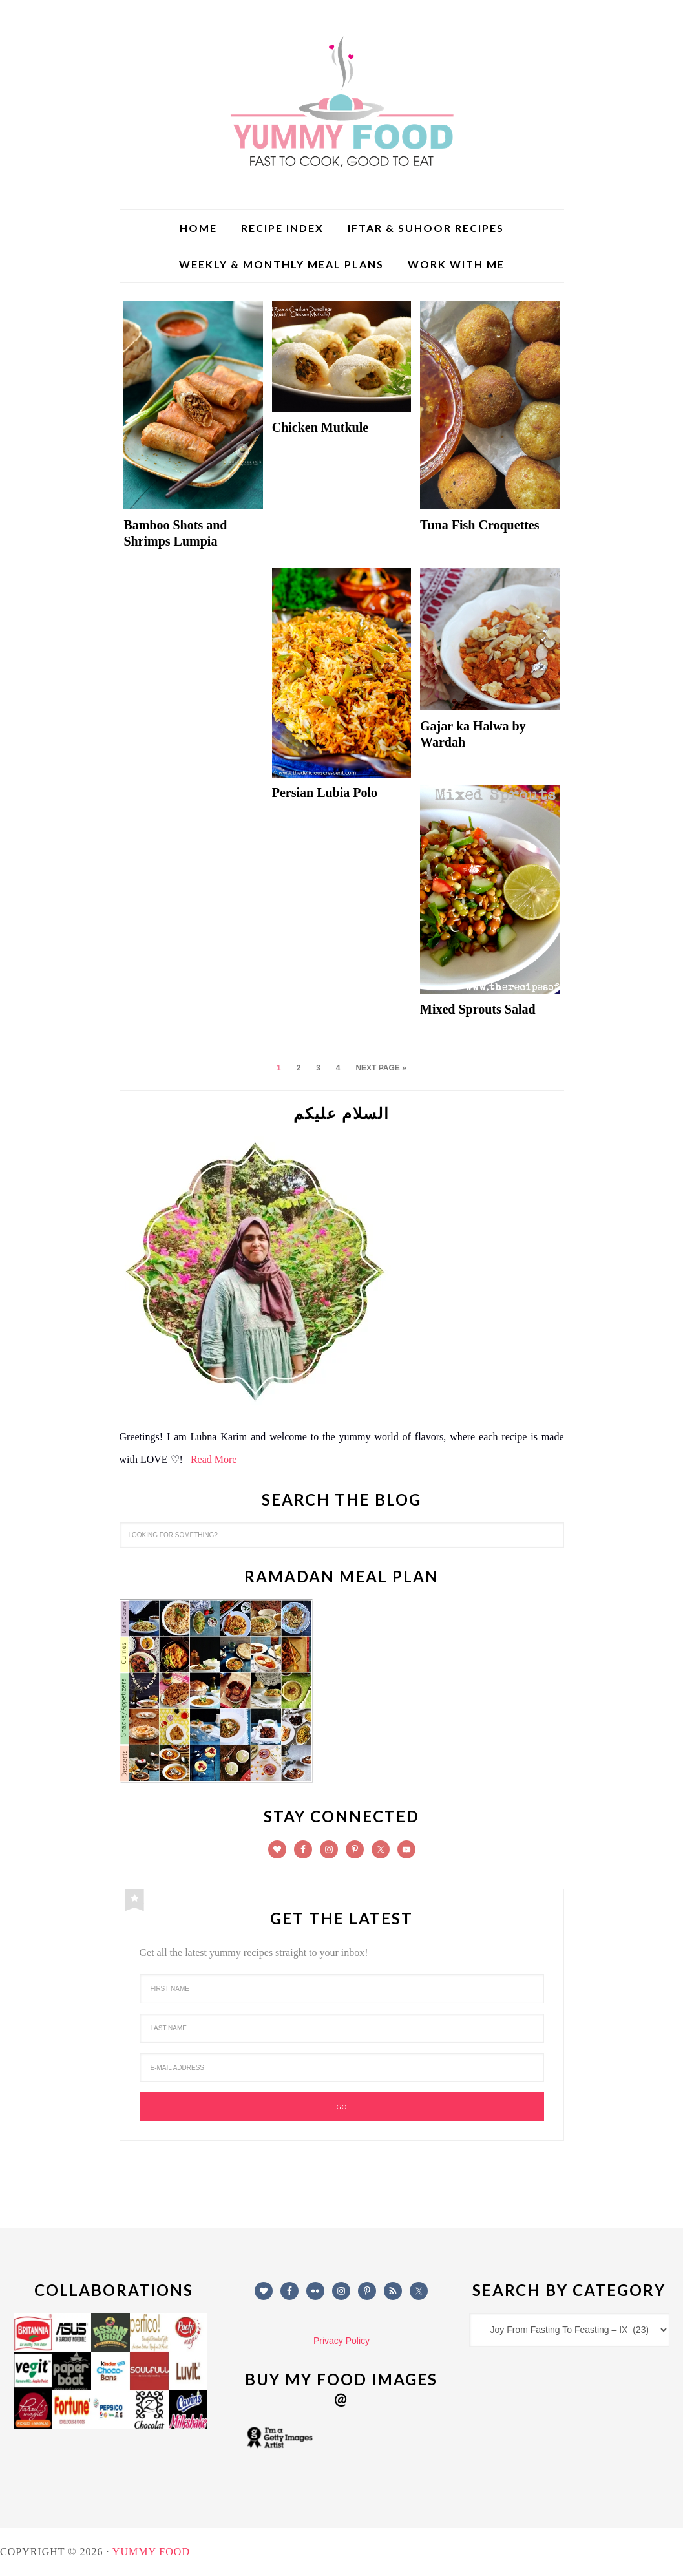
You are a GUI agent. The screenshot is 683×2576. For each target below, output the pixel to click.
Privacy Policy (341, 2341)
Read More (214, 1459)
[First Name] (342, 1988)
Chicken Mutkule (320, 427)
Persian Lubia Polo (324, 792)
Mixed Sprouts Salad (478, 1009)
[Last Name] (342, 2028)
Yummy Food (342, 103)
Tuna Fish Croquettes (480, 525)
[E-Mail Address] (342, 2067)
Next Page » (380, 1067)
